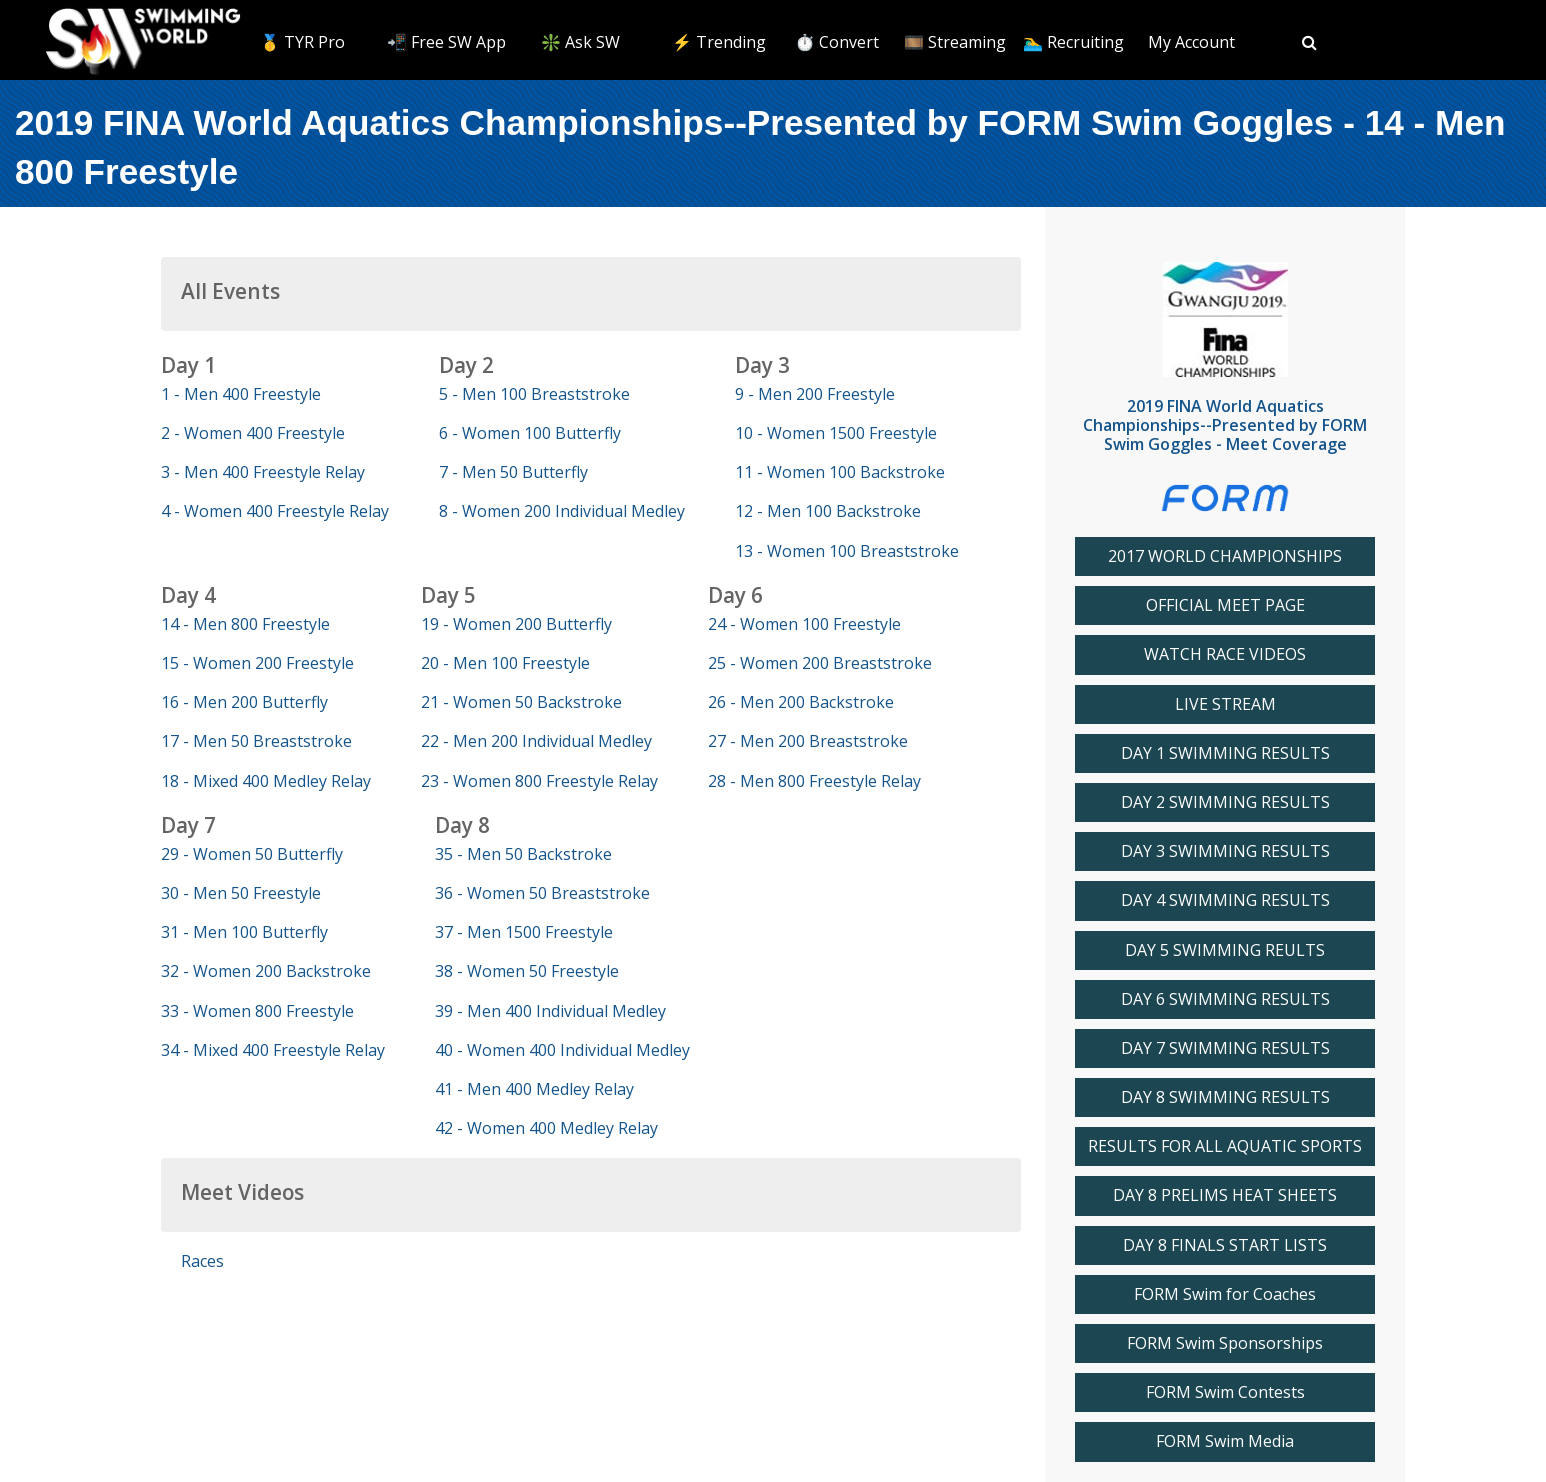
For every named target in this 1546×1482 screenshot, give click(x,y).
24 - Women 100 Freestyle (804, 624)
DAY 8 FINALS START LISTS (1225, 1245)
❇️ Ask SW (580, 42)
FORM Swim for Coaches (1225, 1294)
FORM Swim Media (1225, 1441)
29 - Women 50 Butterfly (252, 854)
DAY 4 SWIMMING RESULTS (1225, 900)
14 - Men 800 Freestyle (245, 624)
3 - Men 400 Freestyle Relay (263, 472)
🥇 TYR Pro (302, 42)
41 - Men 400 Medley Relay (534, 1089)
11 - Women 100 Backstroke (840, 472)
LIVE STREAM (1225, 704)
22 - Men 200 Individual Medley (536, 741)
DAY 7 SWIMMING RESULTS (1225, 1048)
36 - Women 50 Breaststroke (542, 893)
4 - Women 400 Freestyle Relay (275, 511)
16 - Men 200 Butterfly (244, 702)
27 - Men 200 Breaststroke (808, 741)
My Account (1191, 42)
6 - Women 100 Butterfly (530, 433)
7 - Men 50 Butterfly (513, 472)
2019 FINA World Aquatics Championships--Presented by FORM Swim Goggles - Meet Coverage (1225, 425)
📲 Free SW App (446, 42)
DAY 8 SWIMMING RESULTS (1225, 1097)
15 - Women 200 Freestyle (257, 663)
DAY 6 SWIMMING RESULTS (1225, 999)
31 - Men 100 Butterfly (244, 932)
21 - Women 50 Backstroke (521, 702)
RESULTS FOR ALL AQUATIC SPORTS (1225, 1146)
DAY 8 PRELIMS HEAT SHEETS (1225, 1195)
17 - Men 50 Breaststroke (256, 741)
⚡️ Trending (719, 42)
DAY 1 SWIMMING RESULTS (1225, 753)
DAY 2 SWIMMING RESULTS (1225, 802)
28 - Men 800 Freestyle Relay (814, 781)
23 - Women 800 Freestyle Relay (539, 781)
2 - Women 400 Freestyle (253, 433)
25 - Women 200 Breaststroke (820, 663)
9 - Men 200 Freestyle (815, 394)
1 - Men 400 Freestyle (241, 394)
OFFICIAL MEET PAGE (1225, 605)
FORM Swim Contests (1225, 1392)
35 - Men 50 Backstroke (523, 854)
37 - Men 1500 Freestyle (524, 932)
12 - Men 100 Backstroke (828, 511)
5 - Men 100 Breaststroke (534, 394)
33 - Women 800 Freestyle (257, 1011)
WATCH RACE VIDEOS (1225, 654)
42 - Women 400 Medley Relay (546, 1128)
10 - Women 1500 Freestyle (836, 433)
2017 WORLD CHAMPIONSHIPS (1225, 556)
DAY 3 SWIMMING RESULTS (1225, 851)
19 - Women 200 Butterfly (516, 624)
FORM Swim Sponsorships (1225, 1343)
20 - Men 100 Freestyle (505, 663)
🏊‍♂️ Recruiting (1073, 42)
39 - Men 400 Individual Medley (550, 1011)
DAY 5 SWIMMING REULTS (1225, 950)
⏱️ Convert (837, 42)
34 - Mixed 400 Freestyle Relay (273, 1050)
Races (202, 1261)
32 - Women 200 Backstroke (266, 971)
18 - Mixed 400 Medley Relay (266, 781)
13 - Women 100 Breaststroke (847, 551)
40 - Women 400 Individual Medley (562, 1050)
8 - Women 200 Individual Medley (562, 511)
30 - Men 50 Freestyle (241, 893)
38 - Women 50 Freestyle (527, 971)
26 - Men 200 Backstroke (801, 702)
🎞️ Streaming (955, 42)
